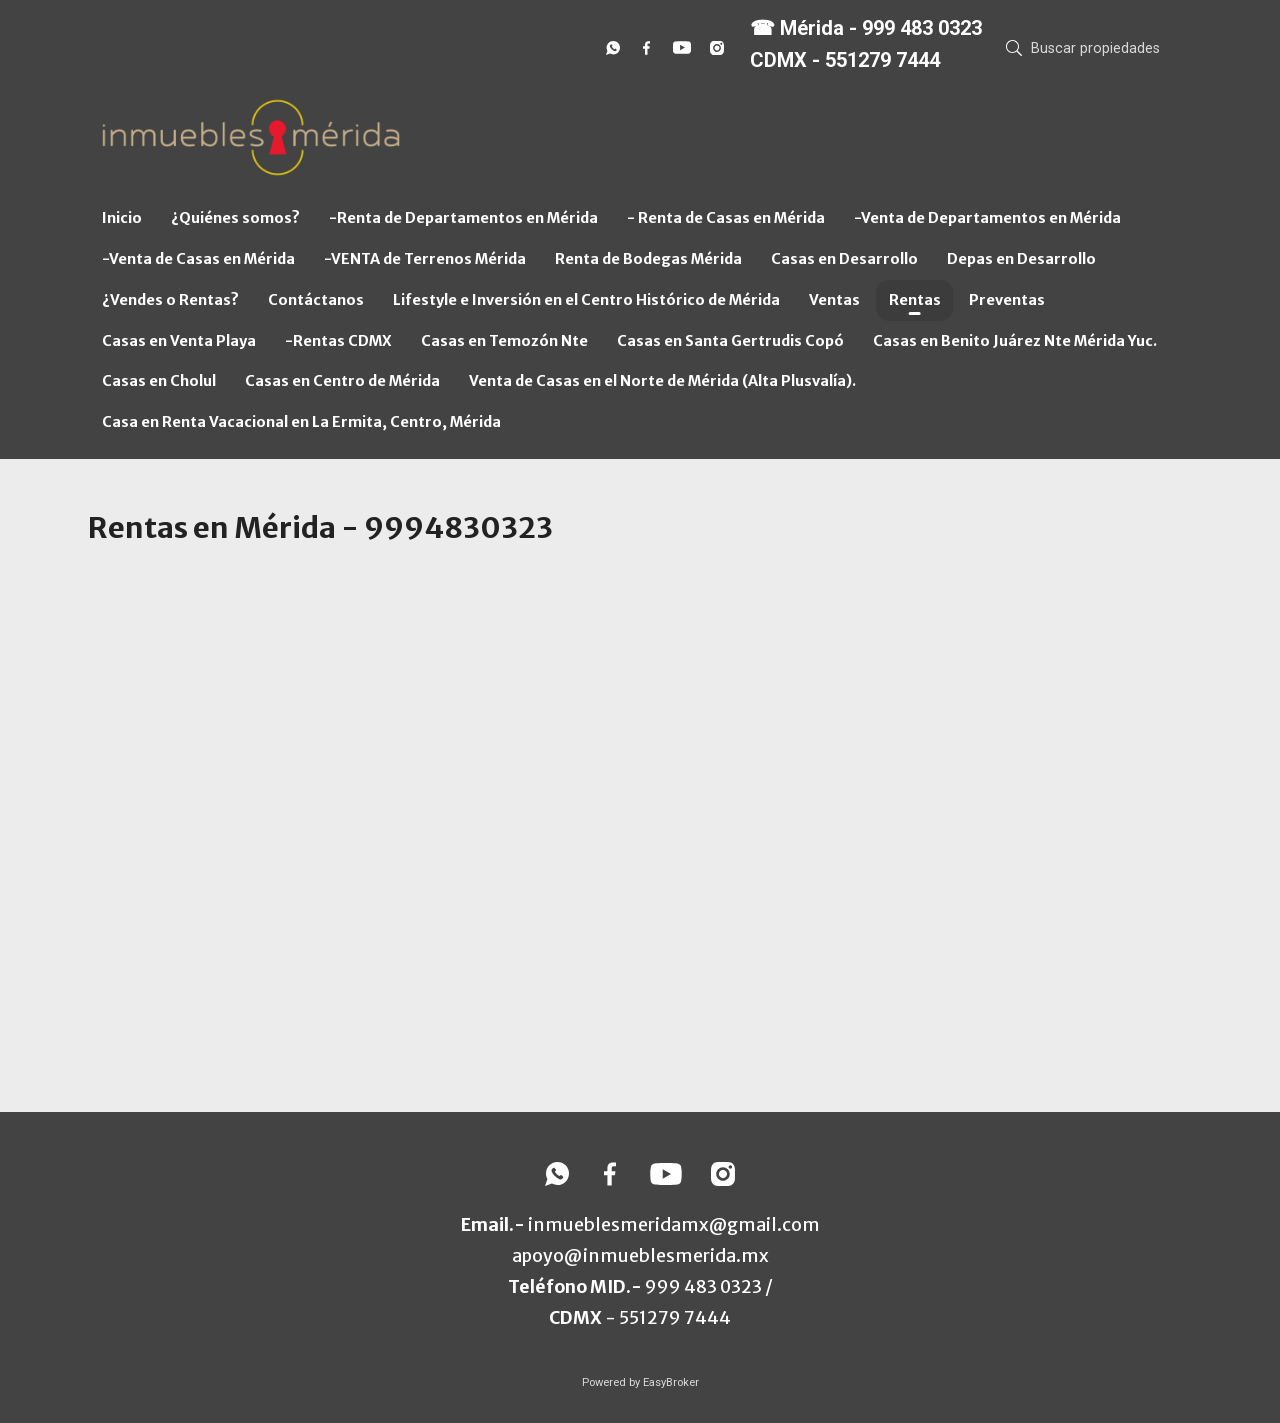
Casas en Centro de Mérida (342, 381)
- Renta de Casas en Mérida (726, 218)
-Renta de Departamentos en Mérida (463, 218)
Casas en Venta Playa (179, 341)
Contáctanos (316, 300)
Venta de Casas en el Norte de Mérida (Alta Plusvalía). (662, 381)
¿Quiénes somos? (235, 218)
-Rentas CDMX (338, 341)
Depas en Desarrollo (1021, 259)
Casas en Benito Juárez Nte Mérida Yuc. (1015, 341)
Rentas (915, 300)
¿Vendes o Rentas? (170, 300)
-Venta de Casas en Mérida (198, 259)
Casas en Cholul (159, 381)
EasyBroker (671, 1382)
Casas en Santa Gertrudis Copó (730, 341)
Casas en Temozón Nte (504, 341)
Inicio (122, 218)
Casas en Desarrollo (844, 259)
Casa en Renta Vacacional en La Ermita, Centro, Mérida (301, 422)
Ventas (834, 300)
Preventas (1007, 300)
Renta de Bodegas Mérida (648, 259)
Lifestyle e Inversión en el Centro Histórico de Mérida (586, 300)
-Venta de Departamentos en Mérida (987, 218)
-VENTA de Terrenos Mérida (425, 259)
